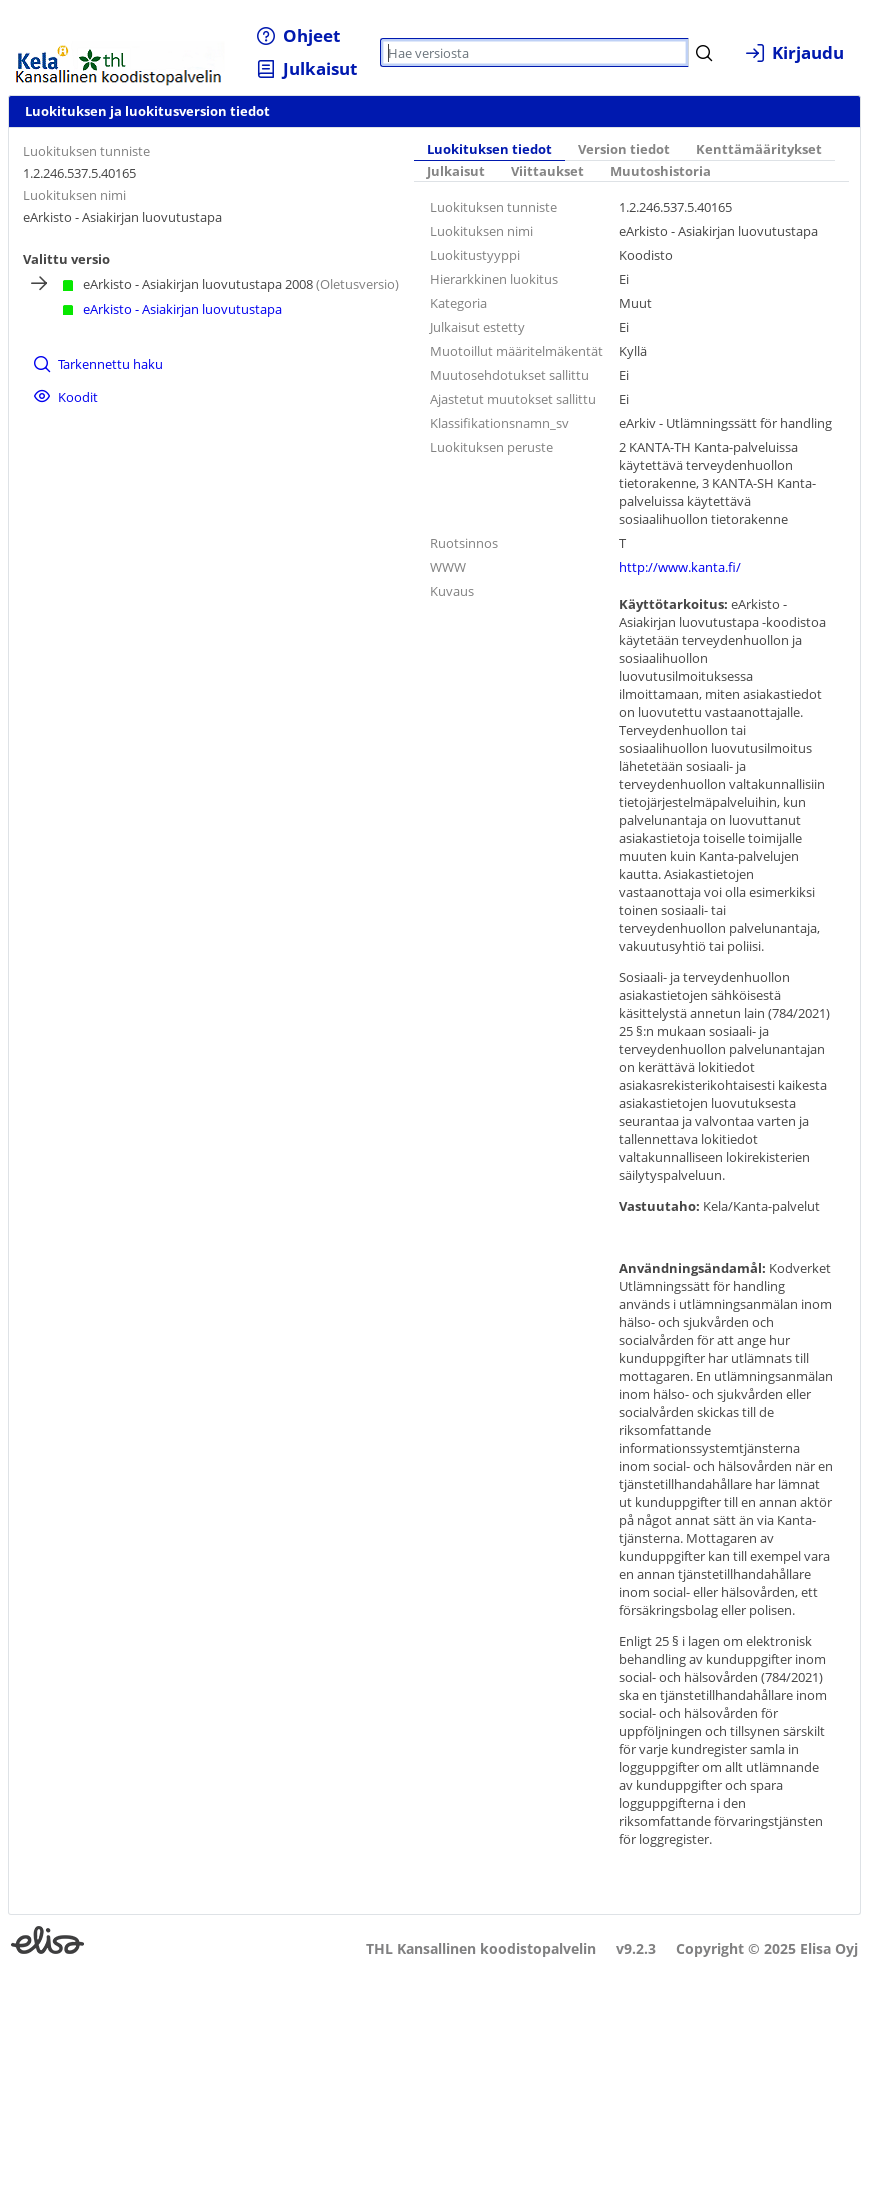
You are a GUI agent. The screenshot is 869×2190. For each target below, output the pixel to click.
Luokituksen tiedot (489, 149)
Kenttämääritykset (759, 149)
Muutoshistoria (660, 171)
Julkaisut (456, 171)
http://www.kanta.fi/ (680, 567)
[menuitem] (298, 35)
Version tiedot (624, 149)
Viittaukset (547, 171)
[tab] (489, 150)
